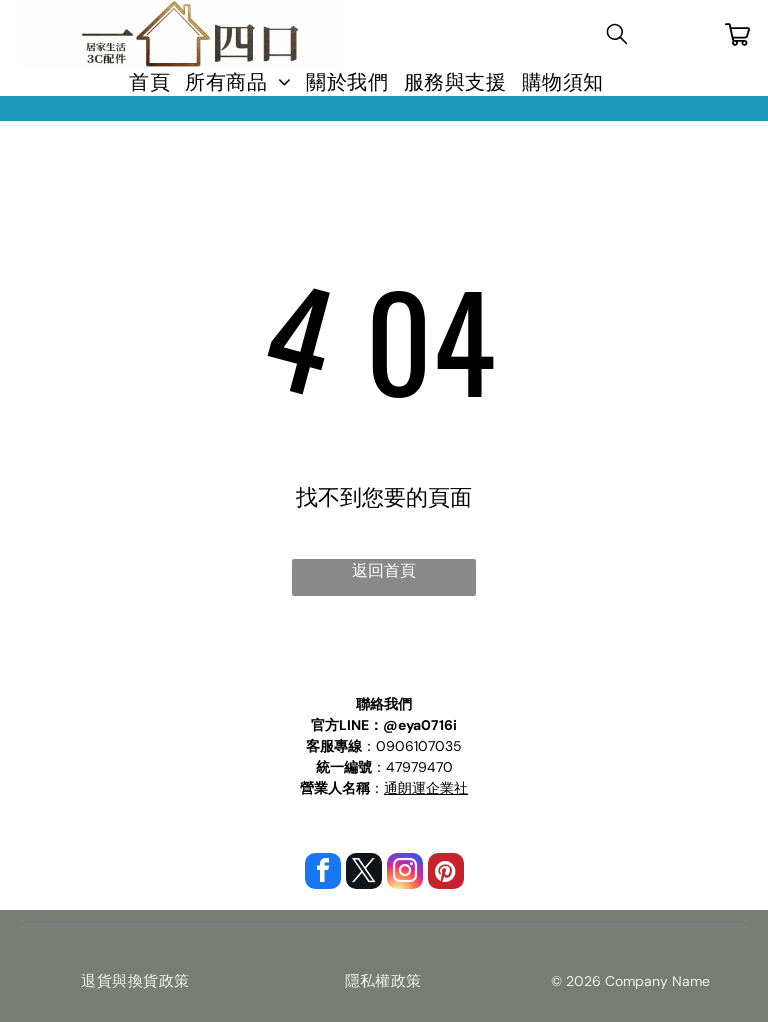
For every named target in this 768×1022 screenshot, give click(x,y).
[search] (617, 36)
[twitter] (364, 873)
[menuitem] (142, 82)
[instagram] (405, 873)
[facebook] (323, 873)
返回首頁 (384, 570)
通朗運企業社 (426, 788)
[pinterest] (446, 873)
